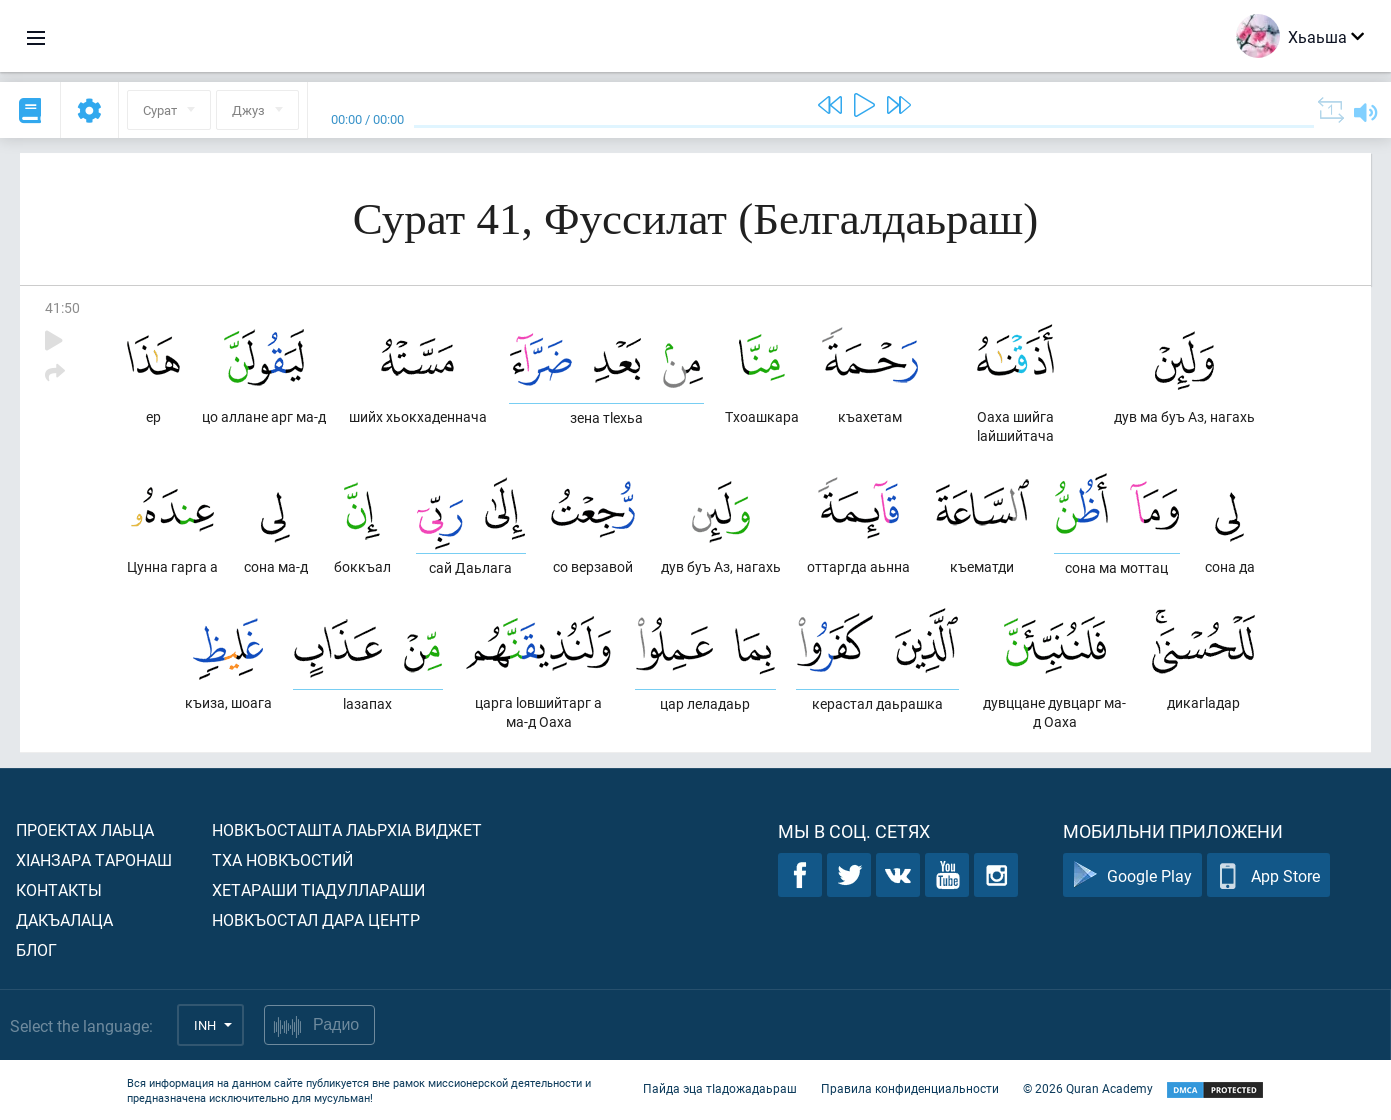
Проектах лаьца (85, 829)
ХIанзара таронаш (94, 859)
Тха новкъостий (282, 859)
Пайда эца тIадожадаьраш (720, 1088)
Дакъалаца (64, 919)
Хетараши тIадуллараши (318, 889)
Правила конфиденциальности (910, 1088)
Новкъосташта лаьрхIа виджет (347, 829)
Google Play (1132, 875)
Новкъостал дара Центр (316, 919)
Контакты (59, 889)
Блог (36, 949)
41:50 (62, 307)
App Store (1268, 875)
